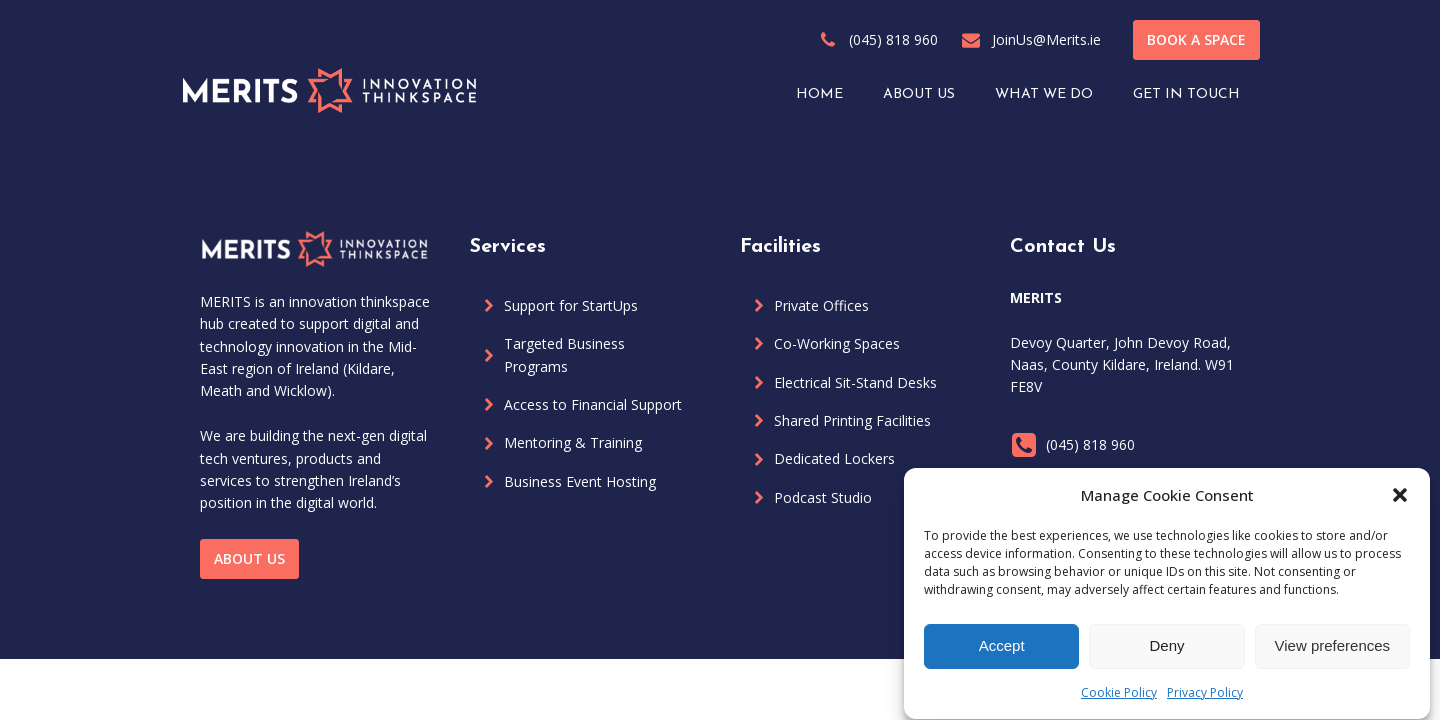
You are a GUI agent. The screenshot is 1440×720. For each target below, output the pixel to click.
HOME (819, 94)
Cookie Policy (1119, 698)
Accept (1002, 652)
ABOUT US (919, 94)
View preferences (1333, 652)
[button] (1400, 501)
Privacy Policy (1205, 698)
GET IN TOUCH (1186, 94)
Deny (1166, 652)
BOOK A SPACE (1196, 39)
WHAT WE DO (1044, 94)
